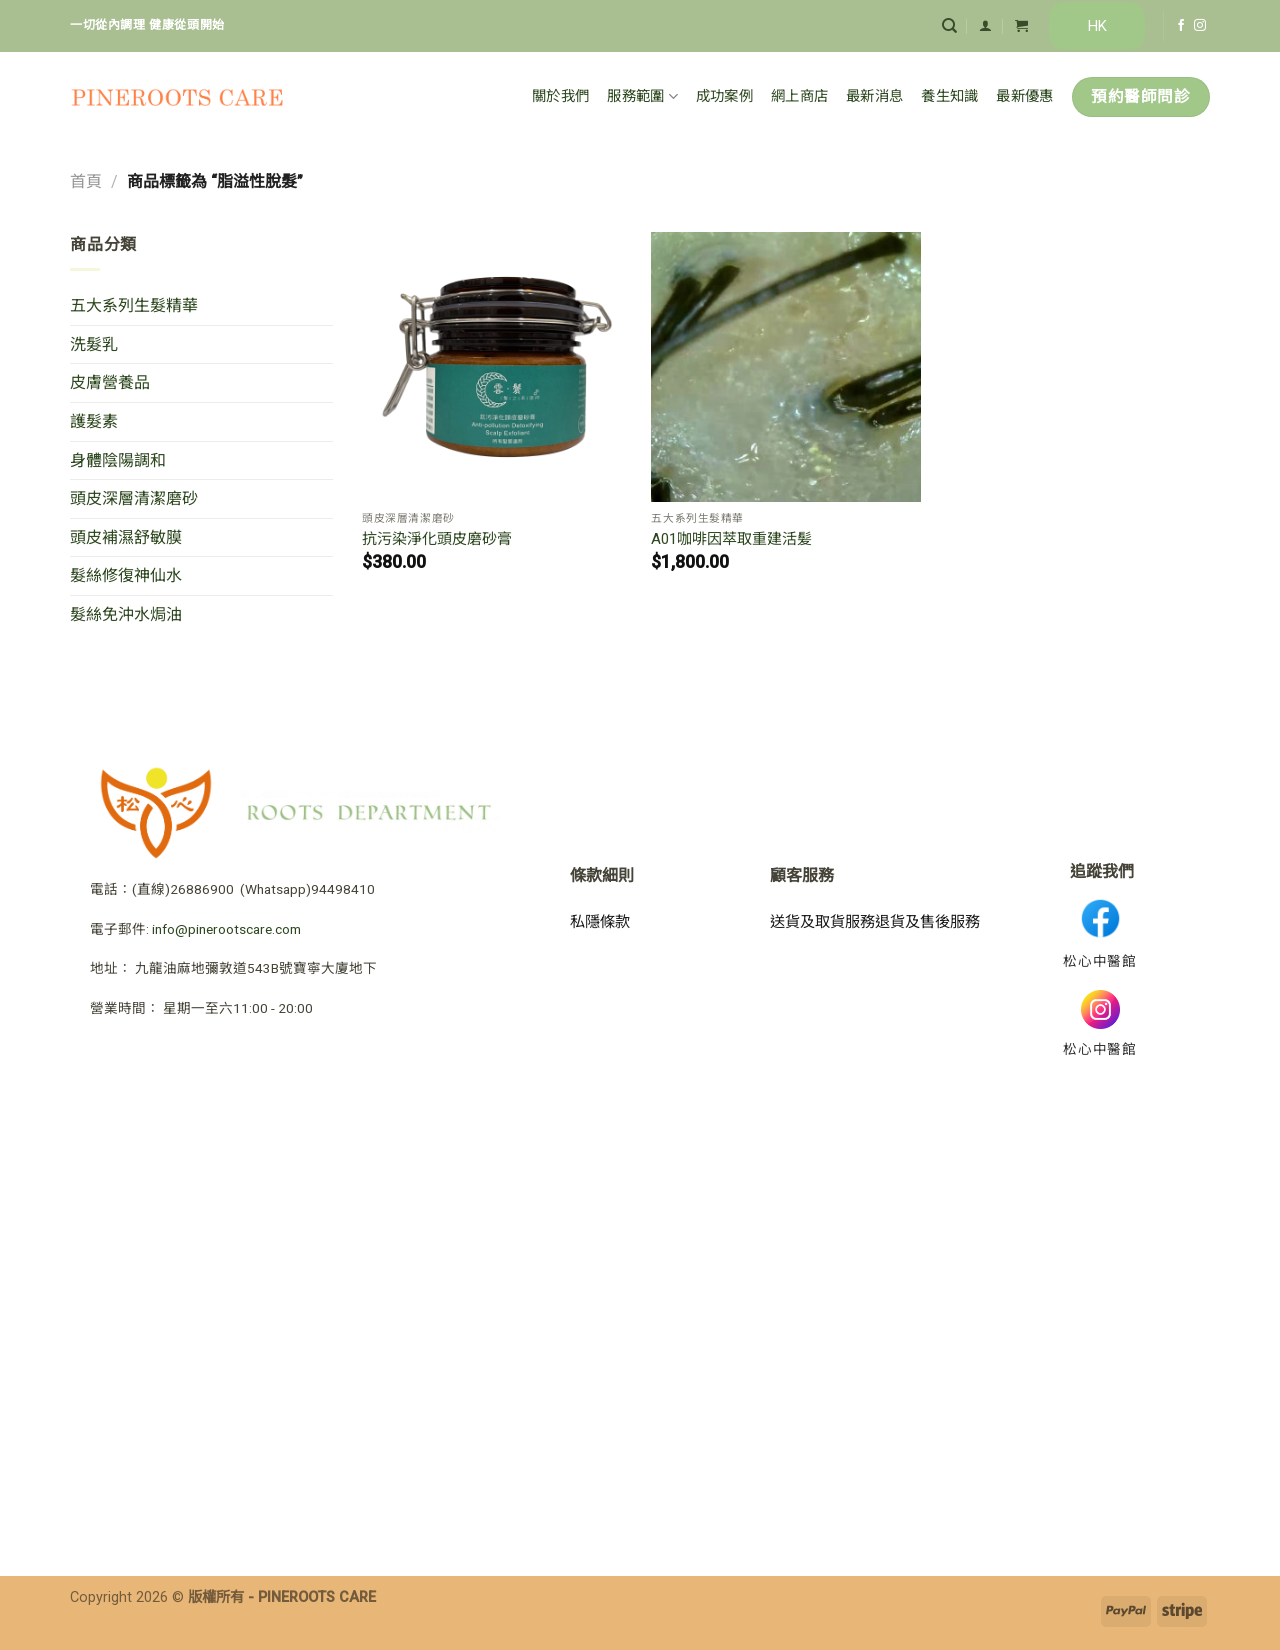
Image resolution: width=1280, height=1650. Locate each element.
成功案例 (724, 96)
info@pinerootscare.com (226, 929)
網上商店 (799, 96)
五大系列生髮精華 (134, 305)
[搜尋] (949, 26)
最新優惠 (1024, 96)
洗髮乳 (94, 344)
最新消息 (874, 96)
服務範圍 (642, 96)
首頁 (86, 181)
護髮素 (94, 421)
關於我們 (560, 96)
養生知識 (949, 96)
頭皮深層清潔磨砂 (134, 498)
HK (1097, 26)
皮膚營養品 (110, 382)
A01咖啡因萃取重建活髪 (731, 539)
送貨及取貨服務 (822, 922)
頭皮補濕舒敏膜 (126, 537)
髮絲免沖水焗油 (126, 614)
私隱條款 (600, 922)
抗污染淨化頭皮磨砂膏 (437, 539)
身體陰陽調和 (118, 460)
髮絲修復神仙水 (126, 575)
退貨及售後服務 (927, 922)
